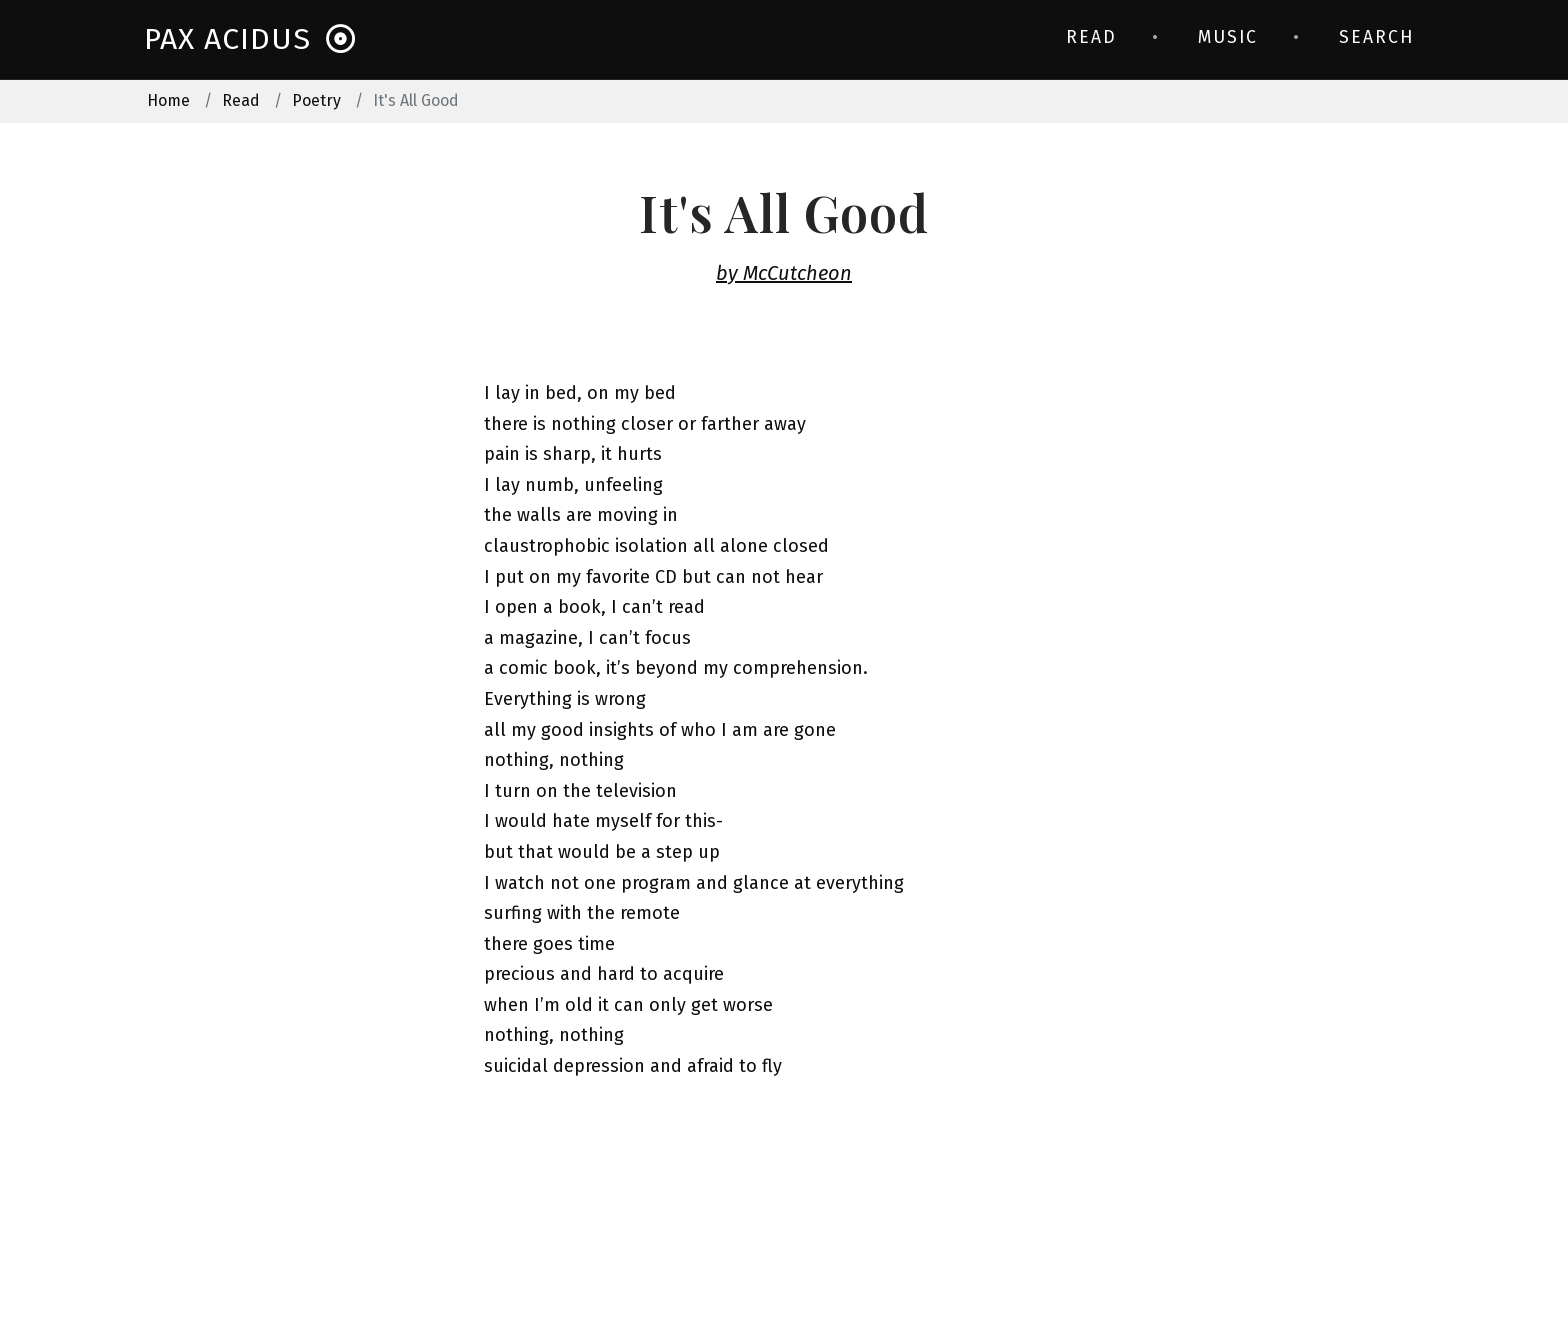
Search (1376, 37)
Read (1091, 37)
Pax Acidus (250, 39)
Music (1228, 37)
